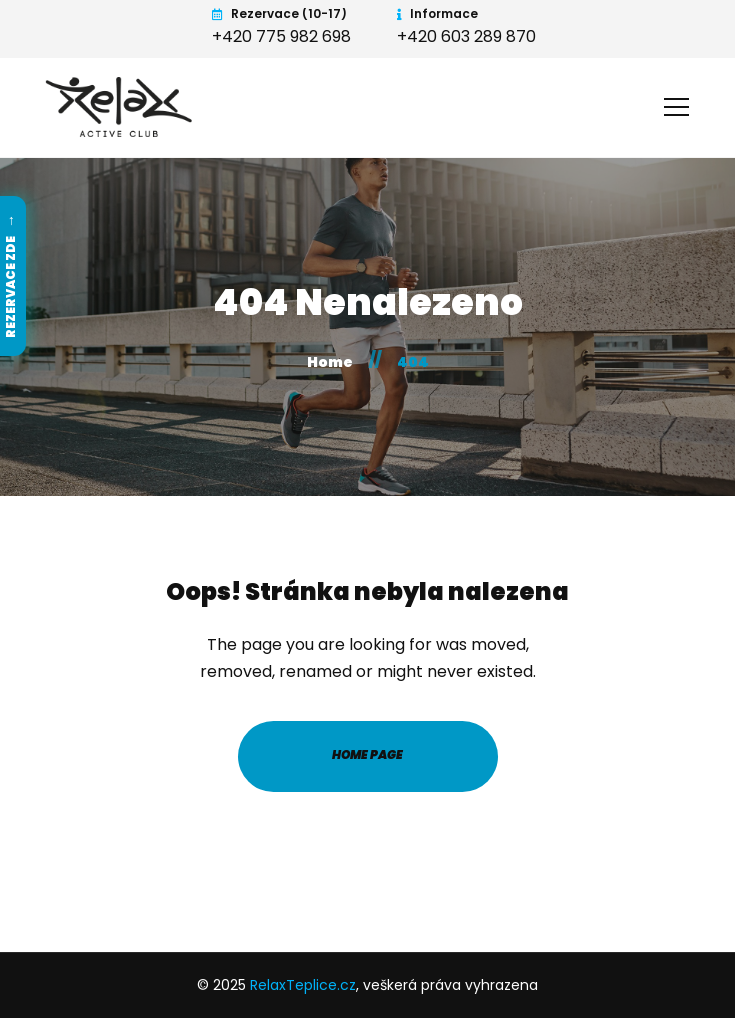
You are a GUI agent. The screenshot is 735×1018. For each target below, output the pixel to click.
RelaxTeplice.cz (303, 985)
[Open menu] (676, 104)
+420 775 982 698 (281, 36)
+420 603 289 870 (466, 36)
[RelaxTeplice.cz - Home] (122, 106)
